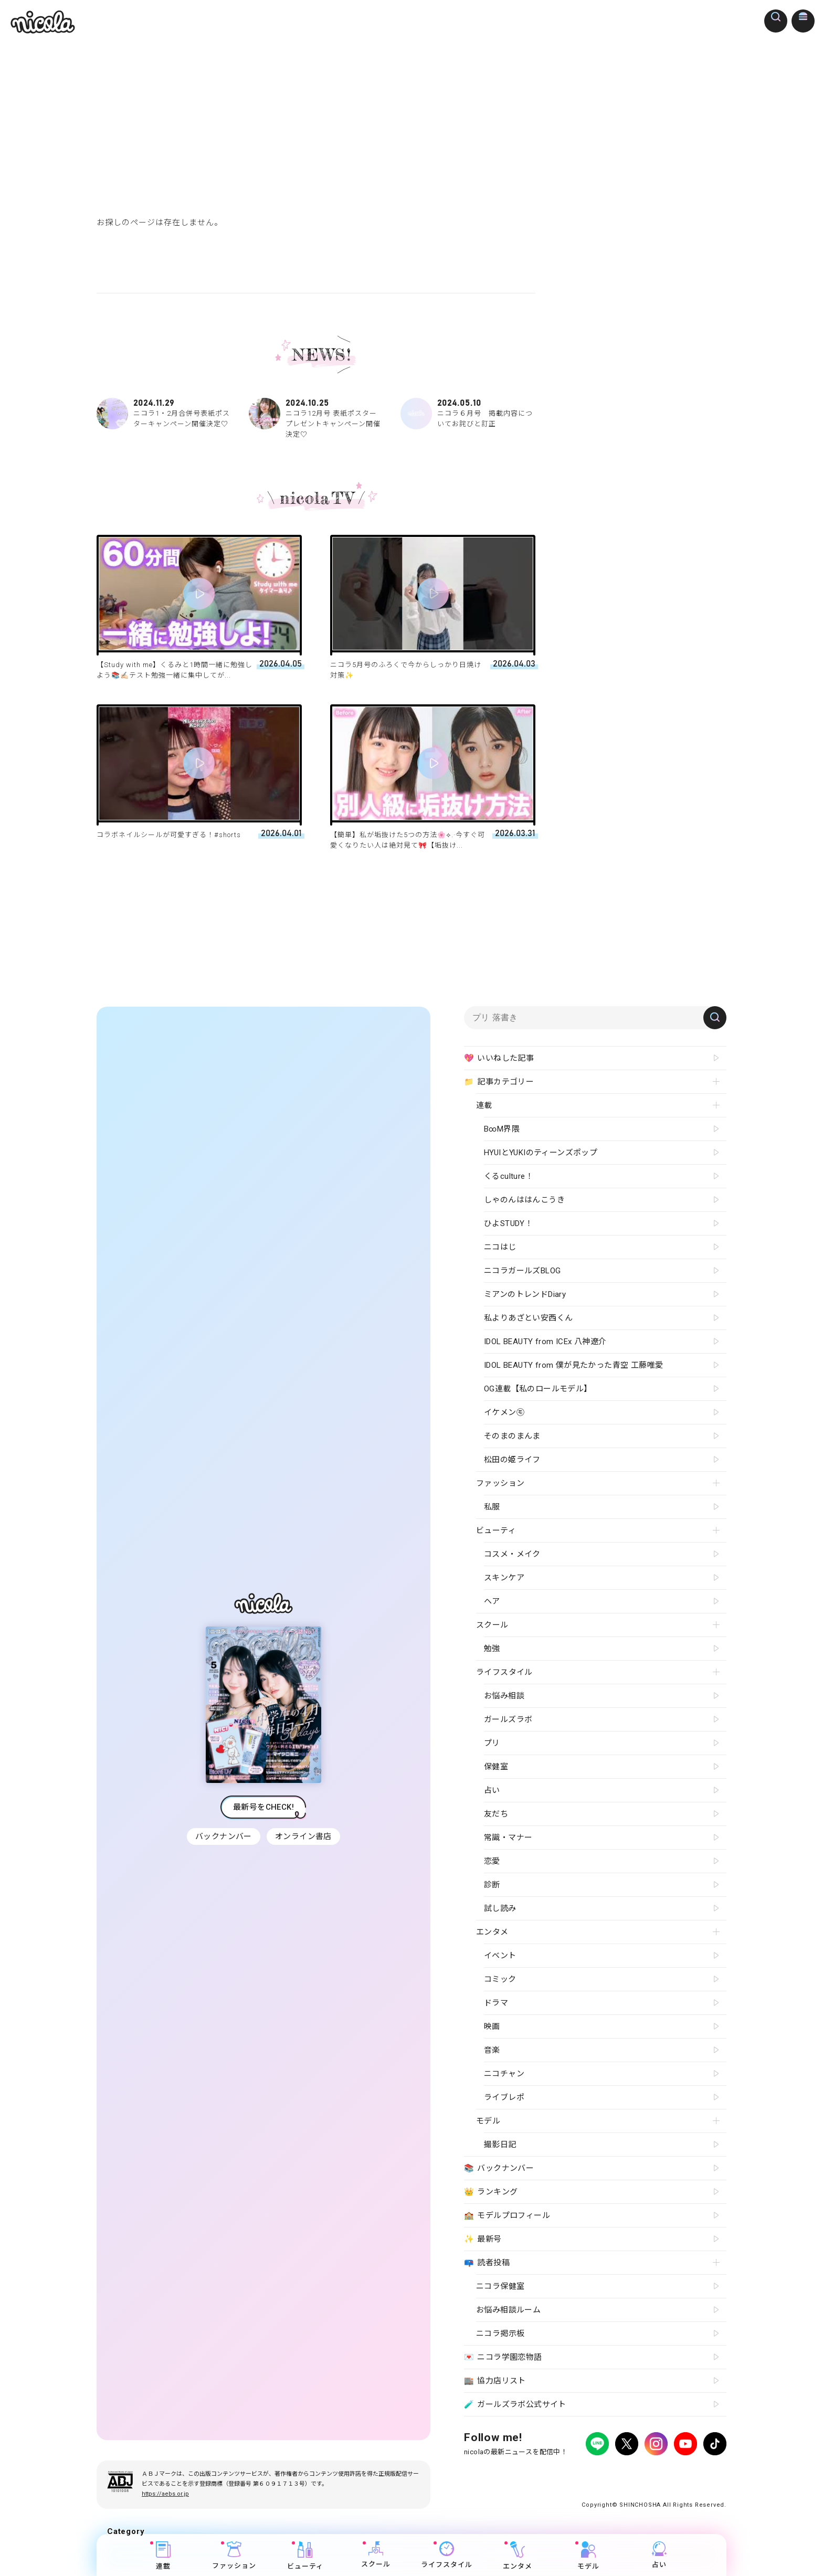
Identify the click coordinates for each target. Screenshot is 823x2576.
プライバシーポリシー (495, 2473)
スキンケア (504, 1577)
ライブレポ (504, 2097)
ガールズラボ (508, 1719)
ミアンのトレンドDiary (525, 1294)
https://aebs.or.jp (165, 2493)
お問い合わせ (638, 2473)
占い (659, 2555)
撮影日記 (500, 2144)
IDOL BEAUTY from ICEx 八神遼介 (545, 1341)
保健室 (496, 1766)
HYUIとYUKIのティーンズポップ (540, 1152)
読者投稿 (487, 2263)
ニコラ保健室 (500, 2286)
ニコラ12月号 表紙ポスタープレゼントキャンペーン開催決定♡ (316, 418)
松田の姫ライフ (512, 1459)
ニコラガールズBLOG (522, 1270)
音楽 (492, 2050)
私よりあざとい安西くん (528, 1318)
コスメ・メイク (512, 1554)
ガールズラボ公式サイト (515, 2405)
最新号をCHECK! (263, 1807)
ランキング (491, 2192)
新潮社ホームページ (695, 2473)
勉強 (492, 1648)
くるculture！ (508, 1176)
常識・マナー (508, 1837)
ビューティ (305, 2555)
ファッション (235, 2555)
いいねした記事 (499, 1058)
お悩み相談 (504, 1696)
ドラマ (496, 2003)
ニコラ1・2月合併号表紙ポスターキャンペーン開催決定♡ (164, 413)
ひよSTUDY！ (508, 1223)
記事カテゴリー (499, 1082)
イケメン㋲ (504, 1412)
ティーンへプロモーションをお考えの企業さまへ (651, 2482)
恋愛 (492, 1861)
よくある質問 (590, 2473)
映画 (492, 2026)
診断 (492, 1884)
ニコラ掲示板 (500, 2333)
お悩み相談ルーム (508, 2310)
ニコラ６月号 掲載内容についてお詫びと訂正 (467, 413)
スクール (376, 2554)
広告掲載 (550, 2473)
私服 (492, 1507)
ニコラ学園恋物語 (503, 2357)
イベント (500, 1955)
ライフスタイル (447, 2555)
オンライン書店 (304, 1836)
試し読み (500, 1908)
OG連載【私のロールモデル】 (538, 1388)
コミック (500, 1979)
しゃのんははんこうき (524, 1200)
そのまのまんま (512, 1436)
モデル (589, 2555)
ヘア (492, 1601)
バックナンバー (222, 1836)
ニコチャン (504, 2073)
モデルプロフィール (507, 2216)
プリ (492, 1743)
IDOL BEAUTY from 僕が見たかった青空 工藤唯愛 (573, 1365)
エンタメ (518, 2555)
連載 (163, 2555)
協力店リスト (495, 2381)
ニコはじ (500, 1247)
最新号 (483, 2239)
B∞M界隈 (502, 1129)
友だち (496, 1814)
